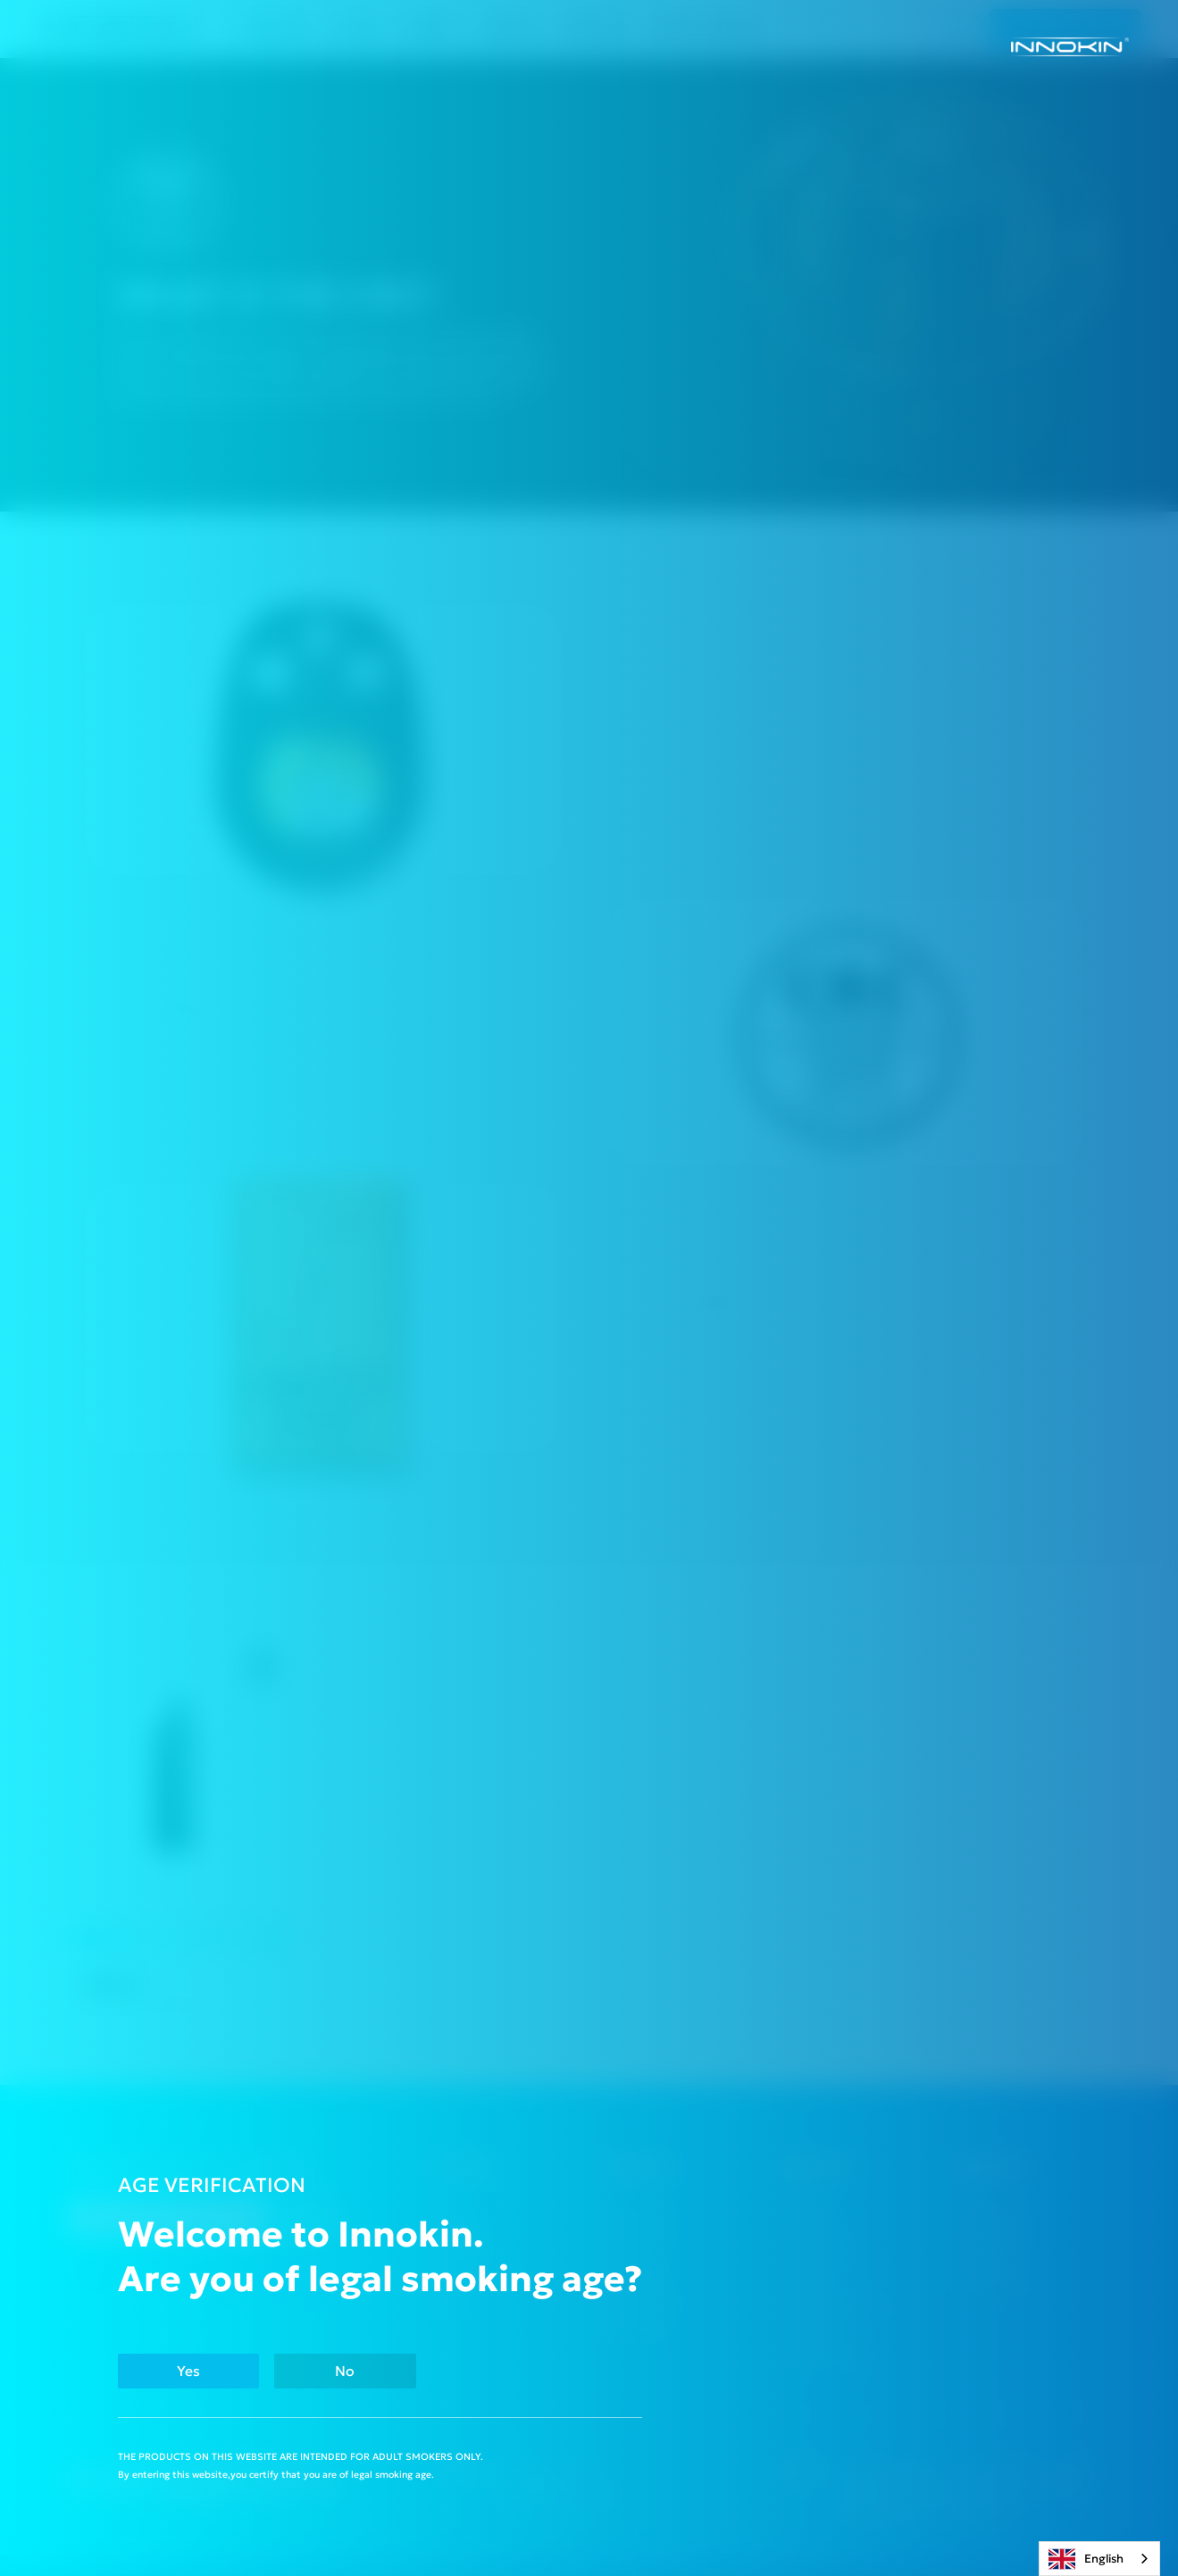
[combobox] (1099, 2558)
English (1086, 2559)
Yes (188, 2371)
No (345, 2371)
